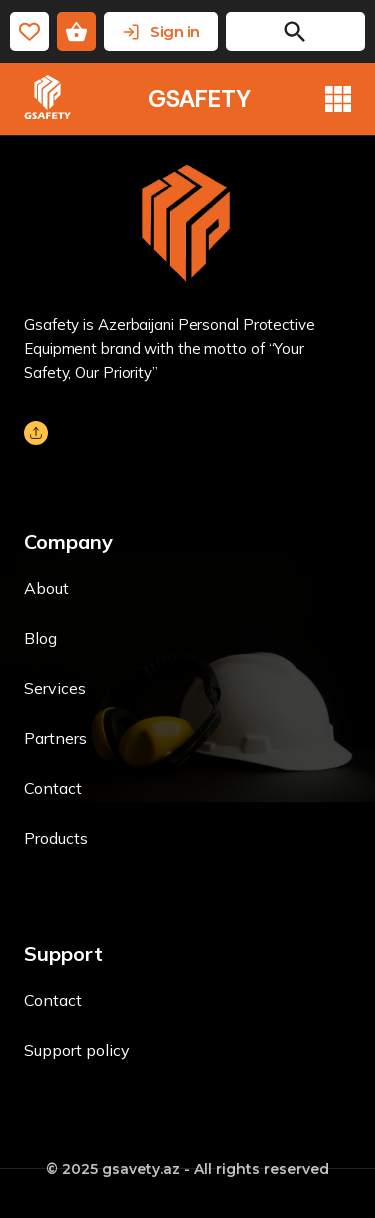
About (46, 588)
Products (56, 838)
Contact (53, 788)
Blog (40, 638)
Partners (55, 738)
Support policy (77, 1050)
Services (55, 688)
